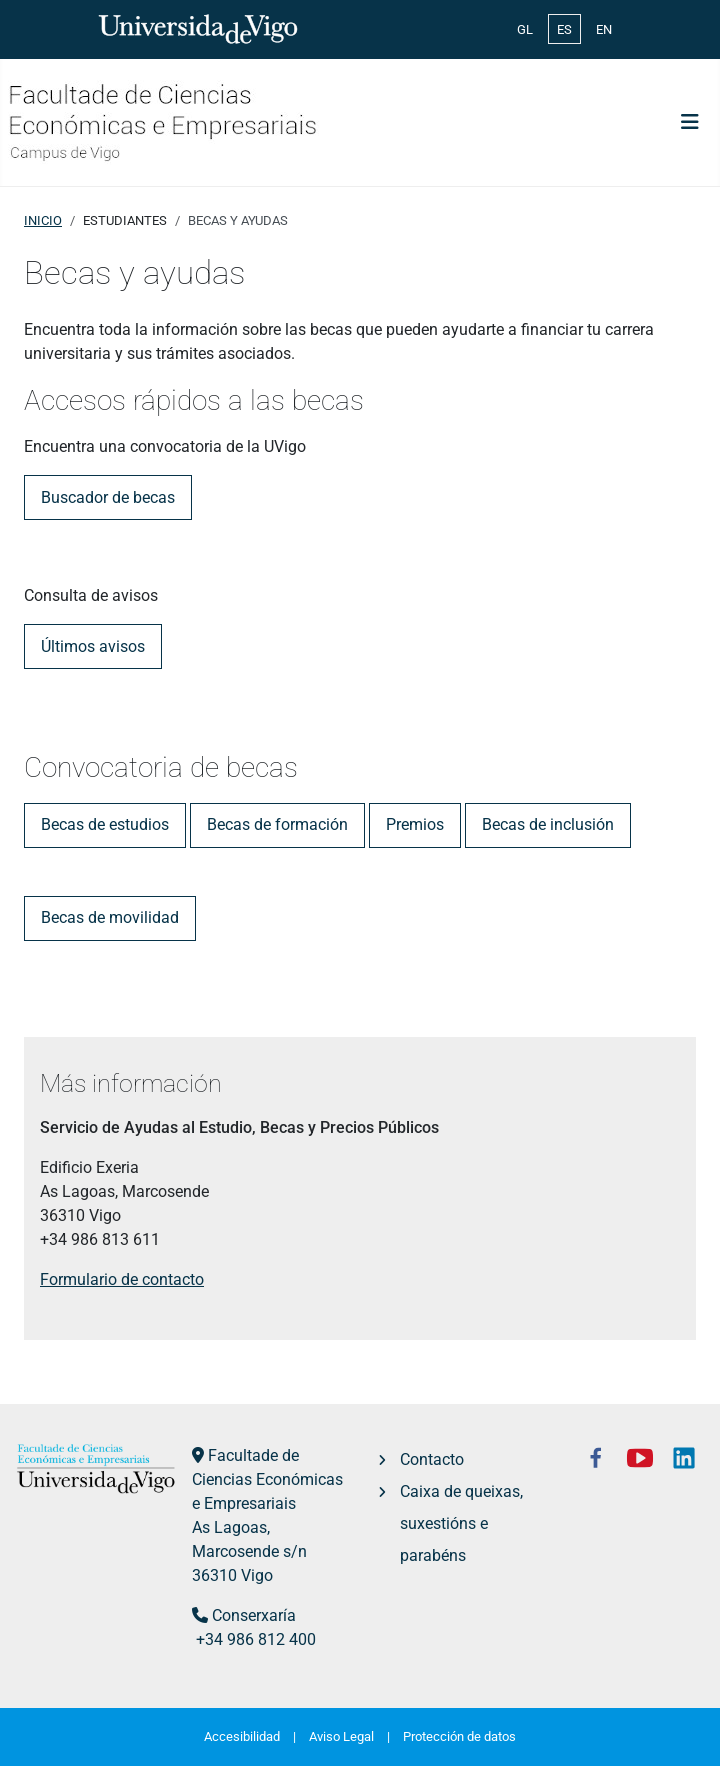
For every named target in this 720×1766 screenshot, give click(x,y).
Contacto (432, 1459)
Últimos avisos (93, 646)
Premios (415, 824)
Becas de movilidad (110, 917)
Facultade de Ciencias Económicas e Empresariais (267, 1479)
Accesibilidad (242, 1736)
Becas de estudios (105, 824)
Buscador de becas (108, 497)
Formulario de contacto (122, 1279)
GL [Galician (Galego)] (525, 29)
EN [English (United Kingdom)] (604, 29)
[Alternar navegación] (690, 122)
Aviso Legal (341, 1736)
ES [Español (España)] (564, 29)
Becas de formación (277, 824)
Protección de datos (459, 1736)
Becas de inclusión (548, 824)
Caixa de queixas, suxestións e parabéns (461, 1523)
